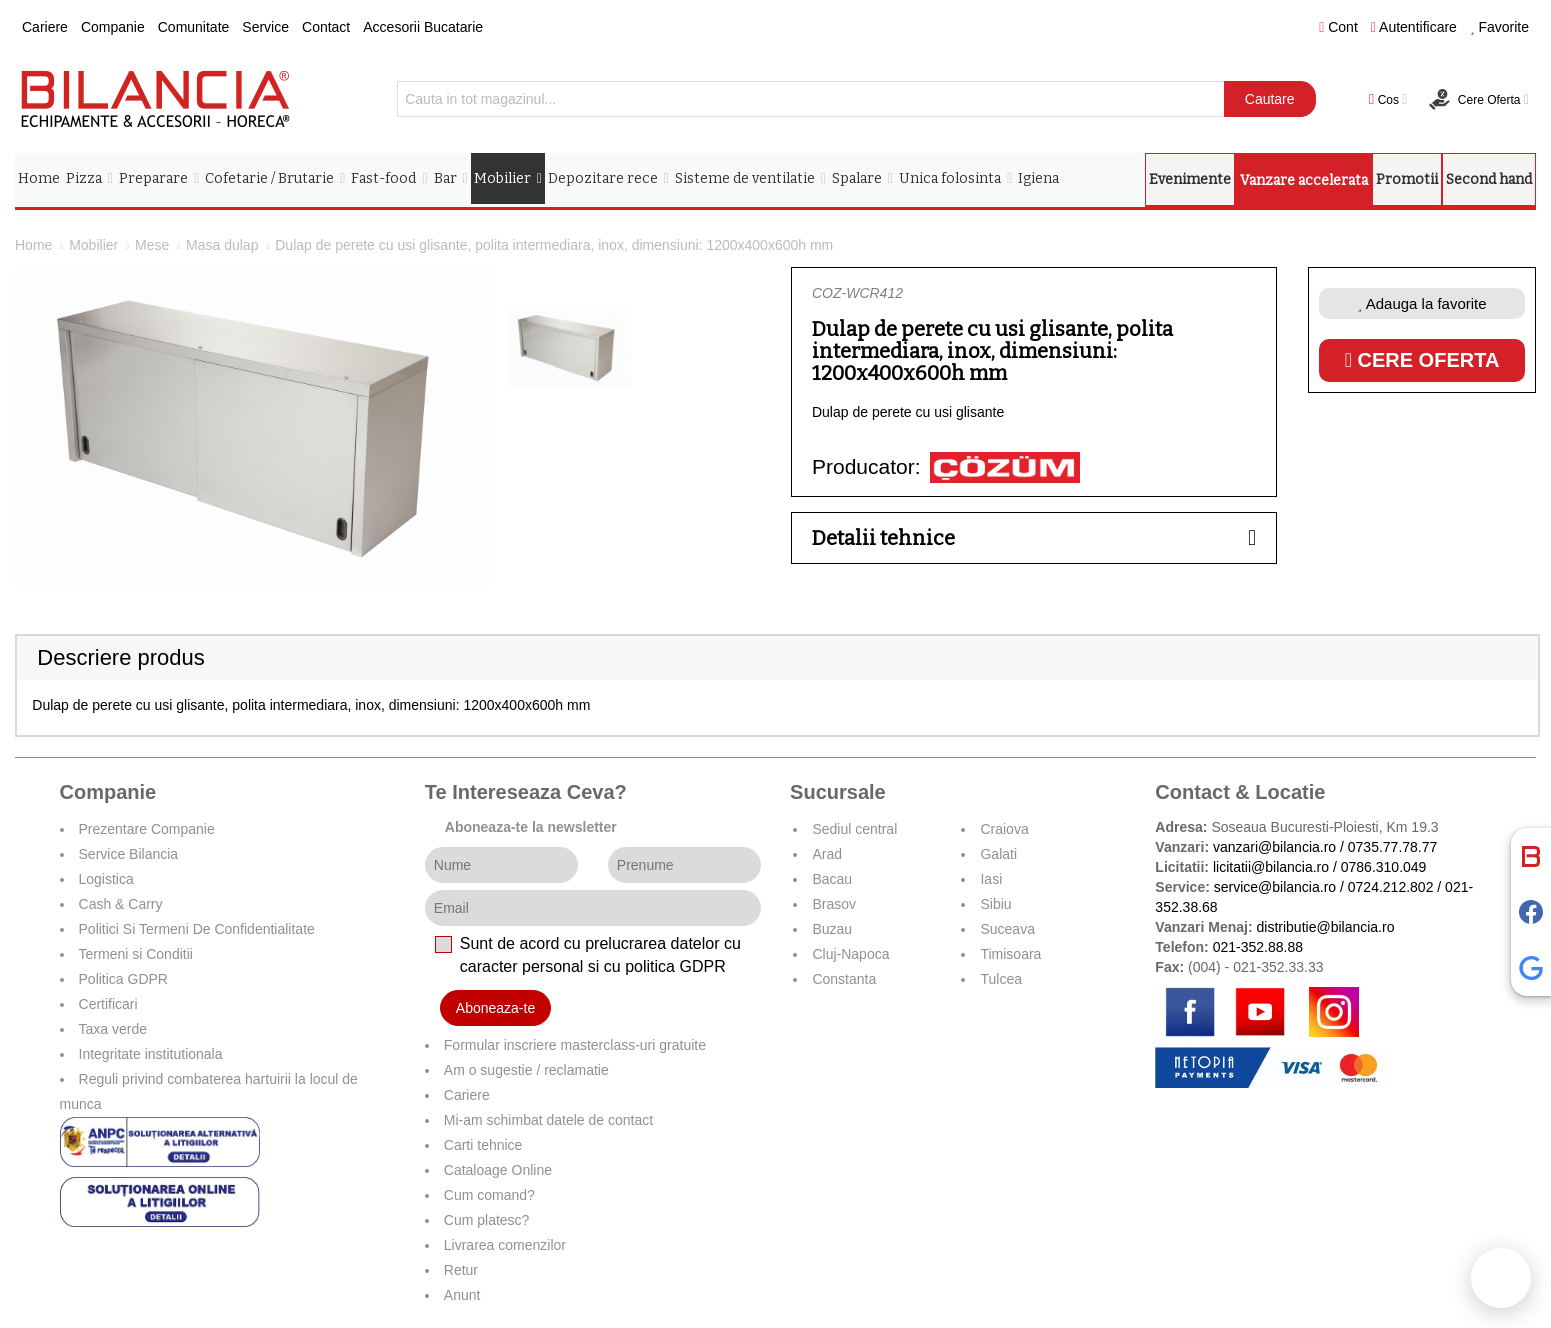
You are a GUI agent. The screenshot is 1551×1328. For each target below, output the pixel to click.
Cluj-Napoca (850, 954)
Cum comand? (489, 1195)
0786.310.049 (1384, 867)
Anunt (462, 1295)
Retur (461, 1270)
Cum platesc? (487, 1220)
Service (265, 27)
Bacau (832, 879)
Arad (827, 854)
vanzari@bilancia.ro (1274, 847)
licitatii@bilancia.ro (1271, 867)
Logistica (106, 879)
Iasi (991, 879)
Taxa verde (113, 1029)
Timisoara (1010, 954)
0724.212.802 (1391, 887)
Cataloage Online (498, 1170)
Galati (998, 854)
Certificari (108, 1004)
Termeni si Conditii (136, 954)
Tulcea (1001, 979)
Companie (113, 27)
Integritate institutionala (151, 1054)
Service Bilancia (129, 854)
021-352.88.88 (1258, 947)
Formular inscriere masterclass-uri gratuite (575, 1045)
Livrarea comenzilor (505, 1245)
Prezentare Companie (147, 829)
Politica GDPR (123, 979)
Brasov (834, 904)
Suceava (1007, 929)
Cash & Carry (121, 904)
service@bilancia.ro (1275, 887)
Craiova (1004, 829)
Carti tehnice (483, 1145)
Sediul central (854, 829)
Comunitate (194, 27)
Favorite (1499, 27)
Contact (326, 27)
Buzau (832, 929)
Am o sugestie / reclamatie (526, 1070)
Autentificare (1414, 27)
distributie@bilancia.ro (1324, 927)
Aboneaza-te (495, 1008)
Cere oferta (1422, 360)
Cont (1338, 27)
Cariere (45, 27)
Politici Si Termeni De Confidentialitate (197, 929)
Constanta (844, 979)
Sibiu (995, 904)
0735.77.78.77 (1393, 847)
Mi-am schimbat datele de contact (548, 1120)
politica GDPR (675, 966)
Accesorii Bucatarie (423, 27)
